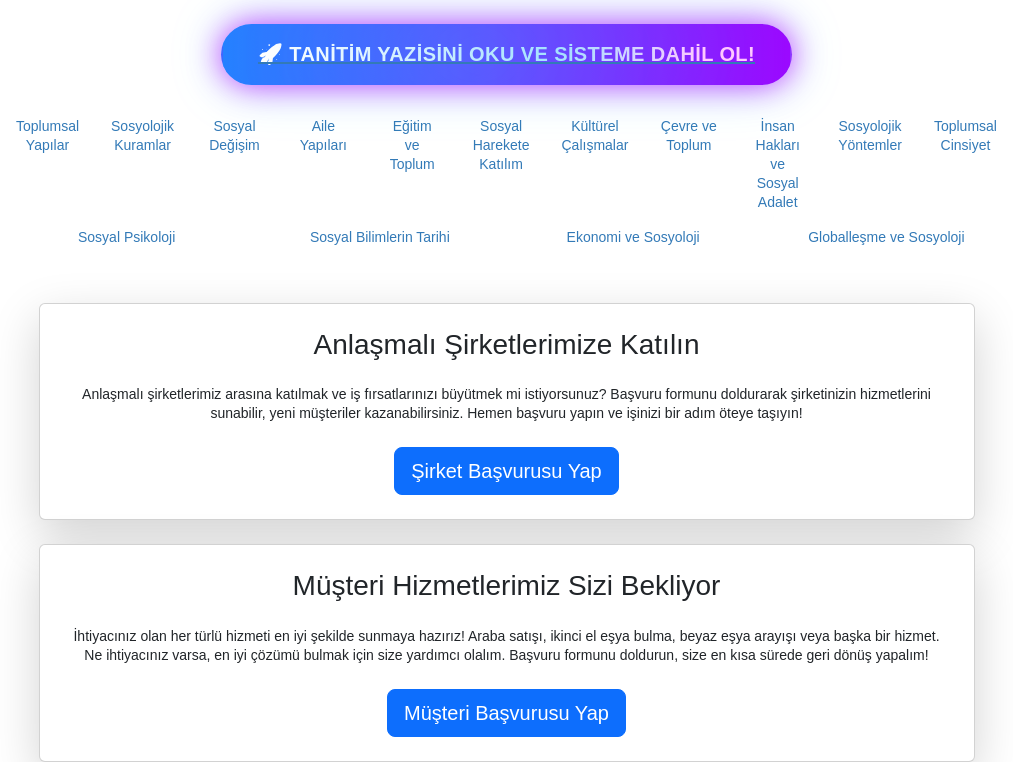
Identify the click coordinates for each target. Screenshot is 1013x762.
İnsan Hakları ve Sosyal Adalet (778, 164)
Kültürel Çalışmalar (595, 135)
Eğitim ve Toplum (412, 145)
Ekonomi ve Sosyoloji (633, 237)
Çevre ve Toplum (689, 135)
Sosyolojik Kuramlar (142, 135)
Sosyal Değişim (234, 135)
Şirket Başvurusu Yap (506, 471)
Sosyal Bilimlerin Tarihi (380, 237)
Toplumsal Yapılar (47, 135)
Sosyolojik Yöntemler (870, 135)
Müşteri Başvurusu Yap (506, 713)
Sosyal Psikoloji (126, 237)
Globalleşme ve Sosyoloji (886, 237)
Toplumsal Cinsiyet (965, 135)
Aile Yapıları (323, 135)
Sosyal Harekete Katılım (501, 145)
